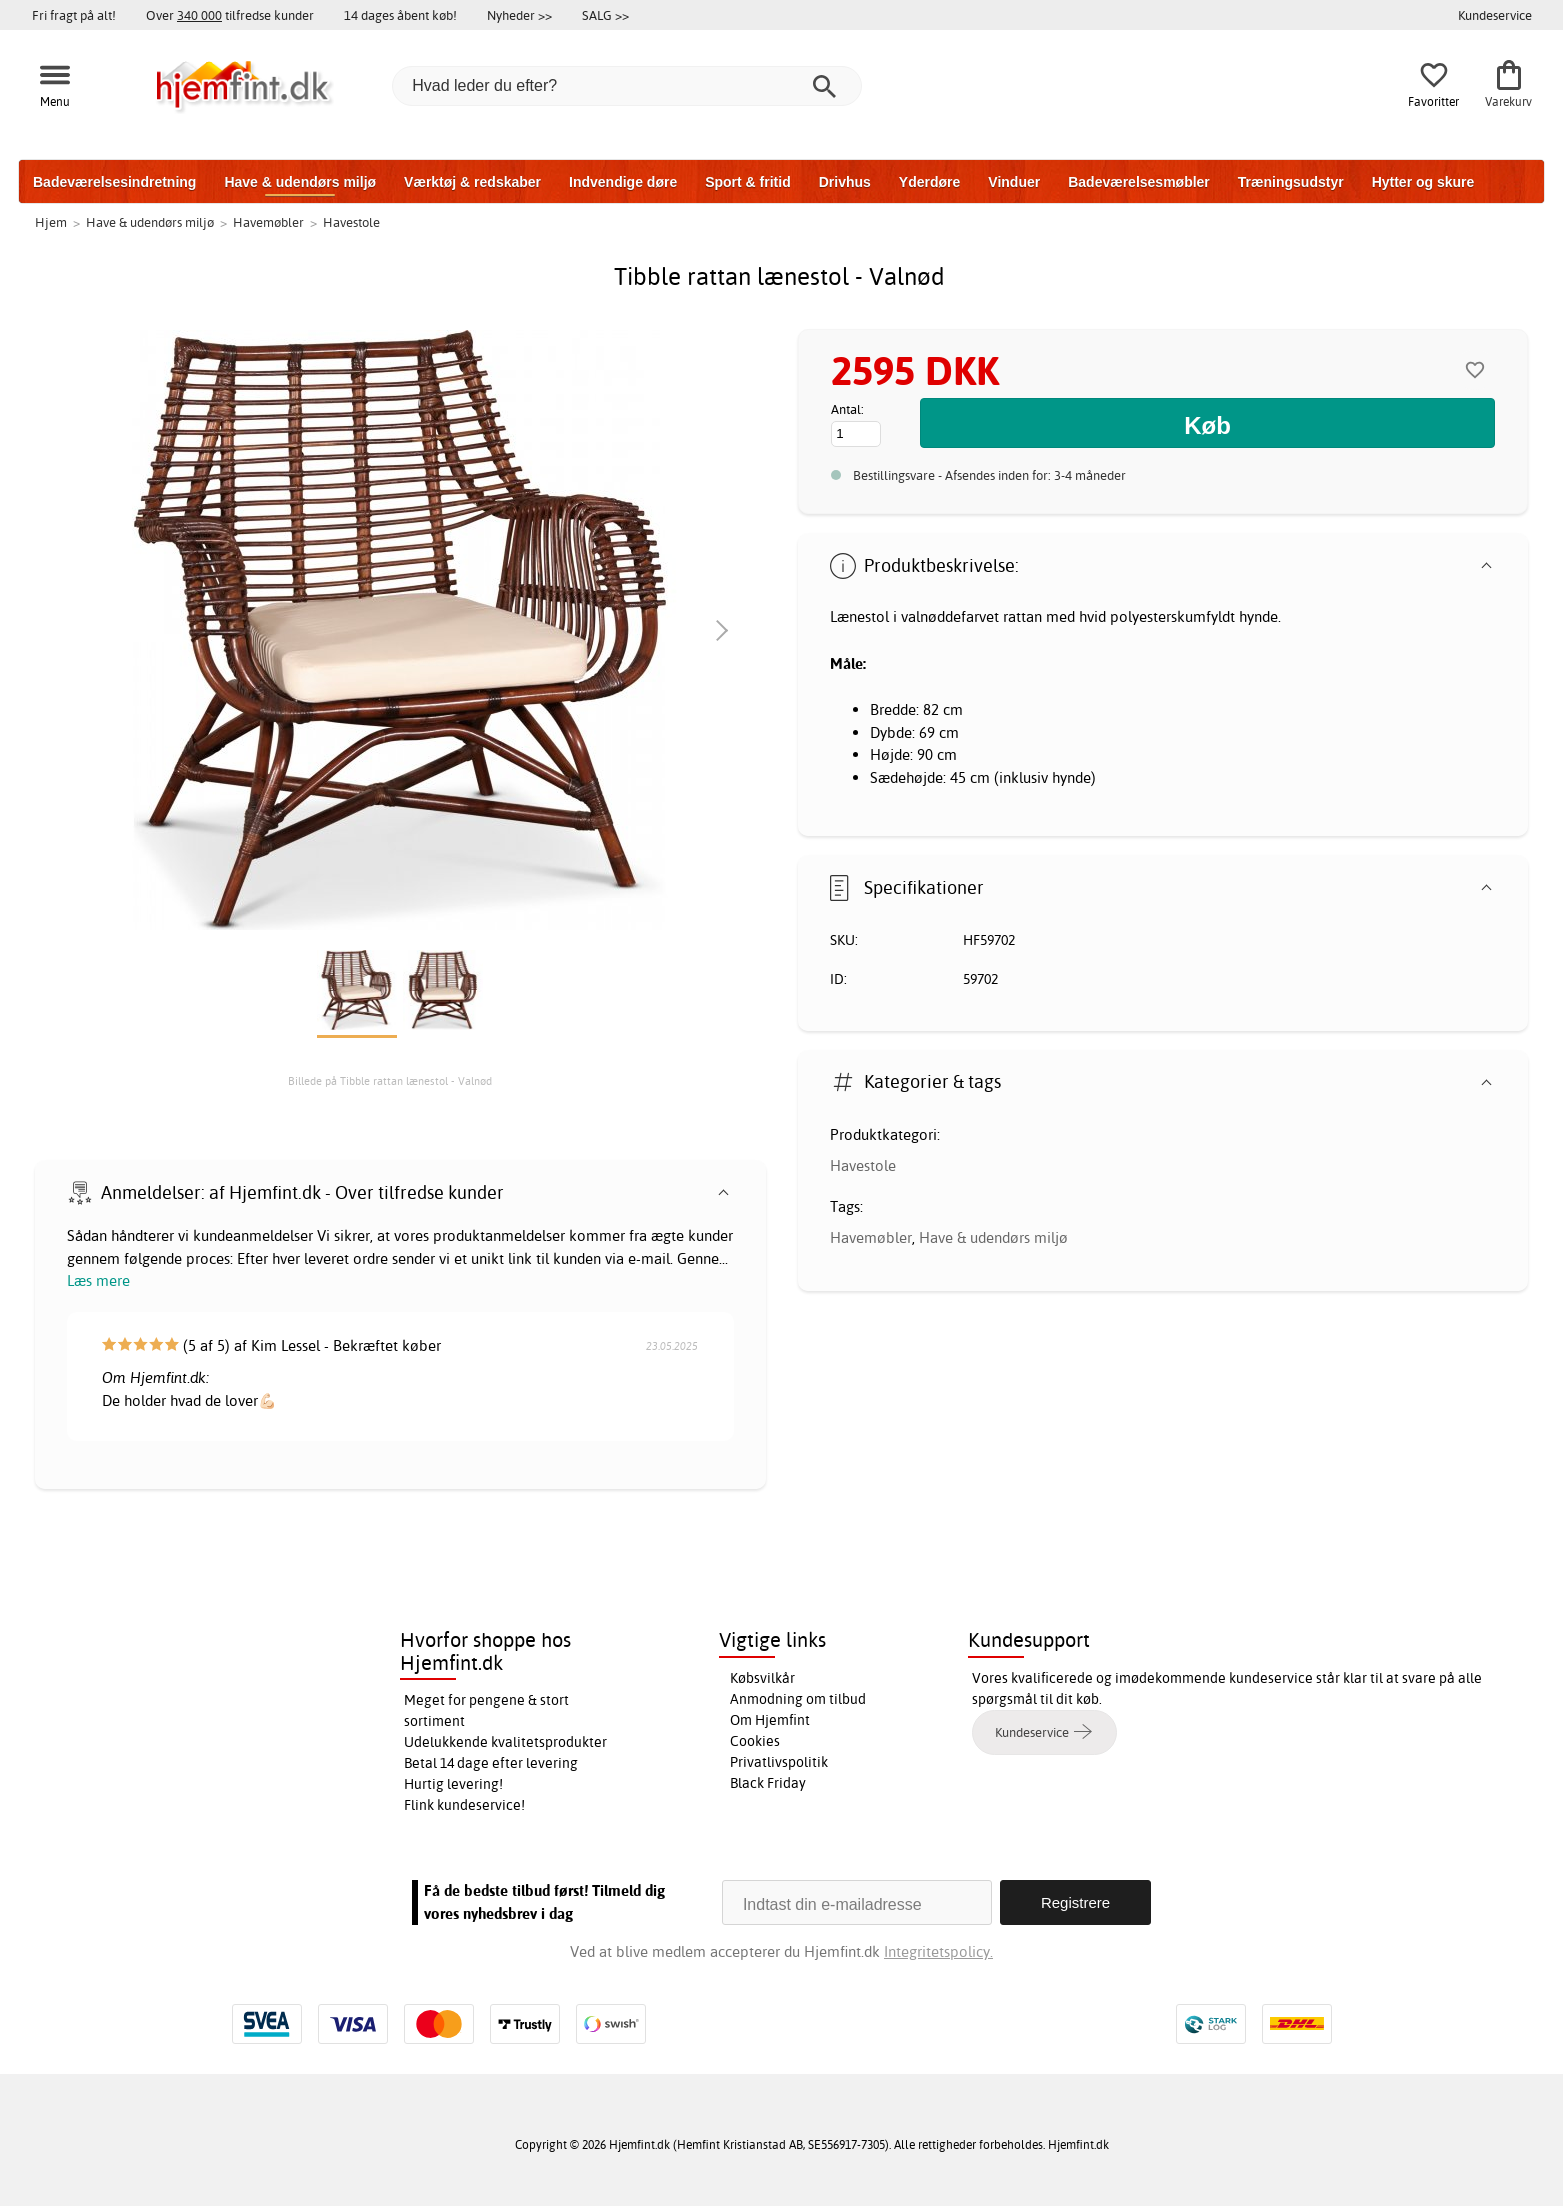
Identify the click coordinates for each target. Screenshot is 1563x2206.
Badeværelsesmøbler (1139, 182)
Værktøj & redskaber (472, 182)
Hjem (51, 222)
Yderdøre (929, 182)
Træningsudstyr (1291, 182)
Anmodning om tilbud (798, 1699)
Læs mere (98, 1280)
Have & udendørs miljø (300, 182)
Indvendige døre (623, 182)
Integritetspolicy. (938, 1951)
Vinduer (1014, 182)
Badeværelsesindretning (114, 182)
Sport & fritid (748, 182)
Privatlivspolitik (779, 1762)
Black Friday (768, 1783)
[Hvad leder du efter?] (627, 86)
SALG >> (605, 15)
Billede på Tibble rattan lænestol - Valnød (390, 1081)
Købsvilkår (762, 1678)
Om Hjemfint (770, 1720)
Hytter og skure (1423, 182)
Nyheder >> (519, 15)
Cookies (755, 1741)
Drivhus (845, 182)
